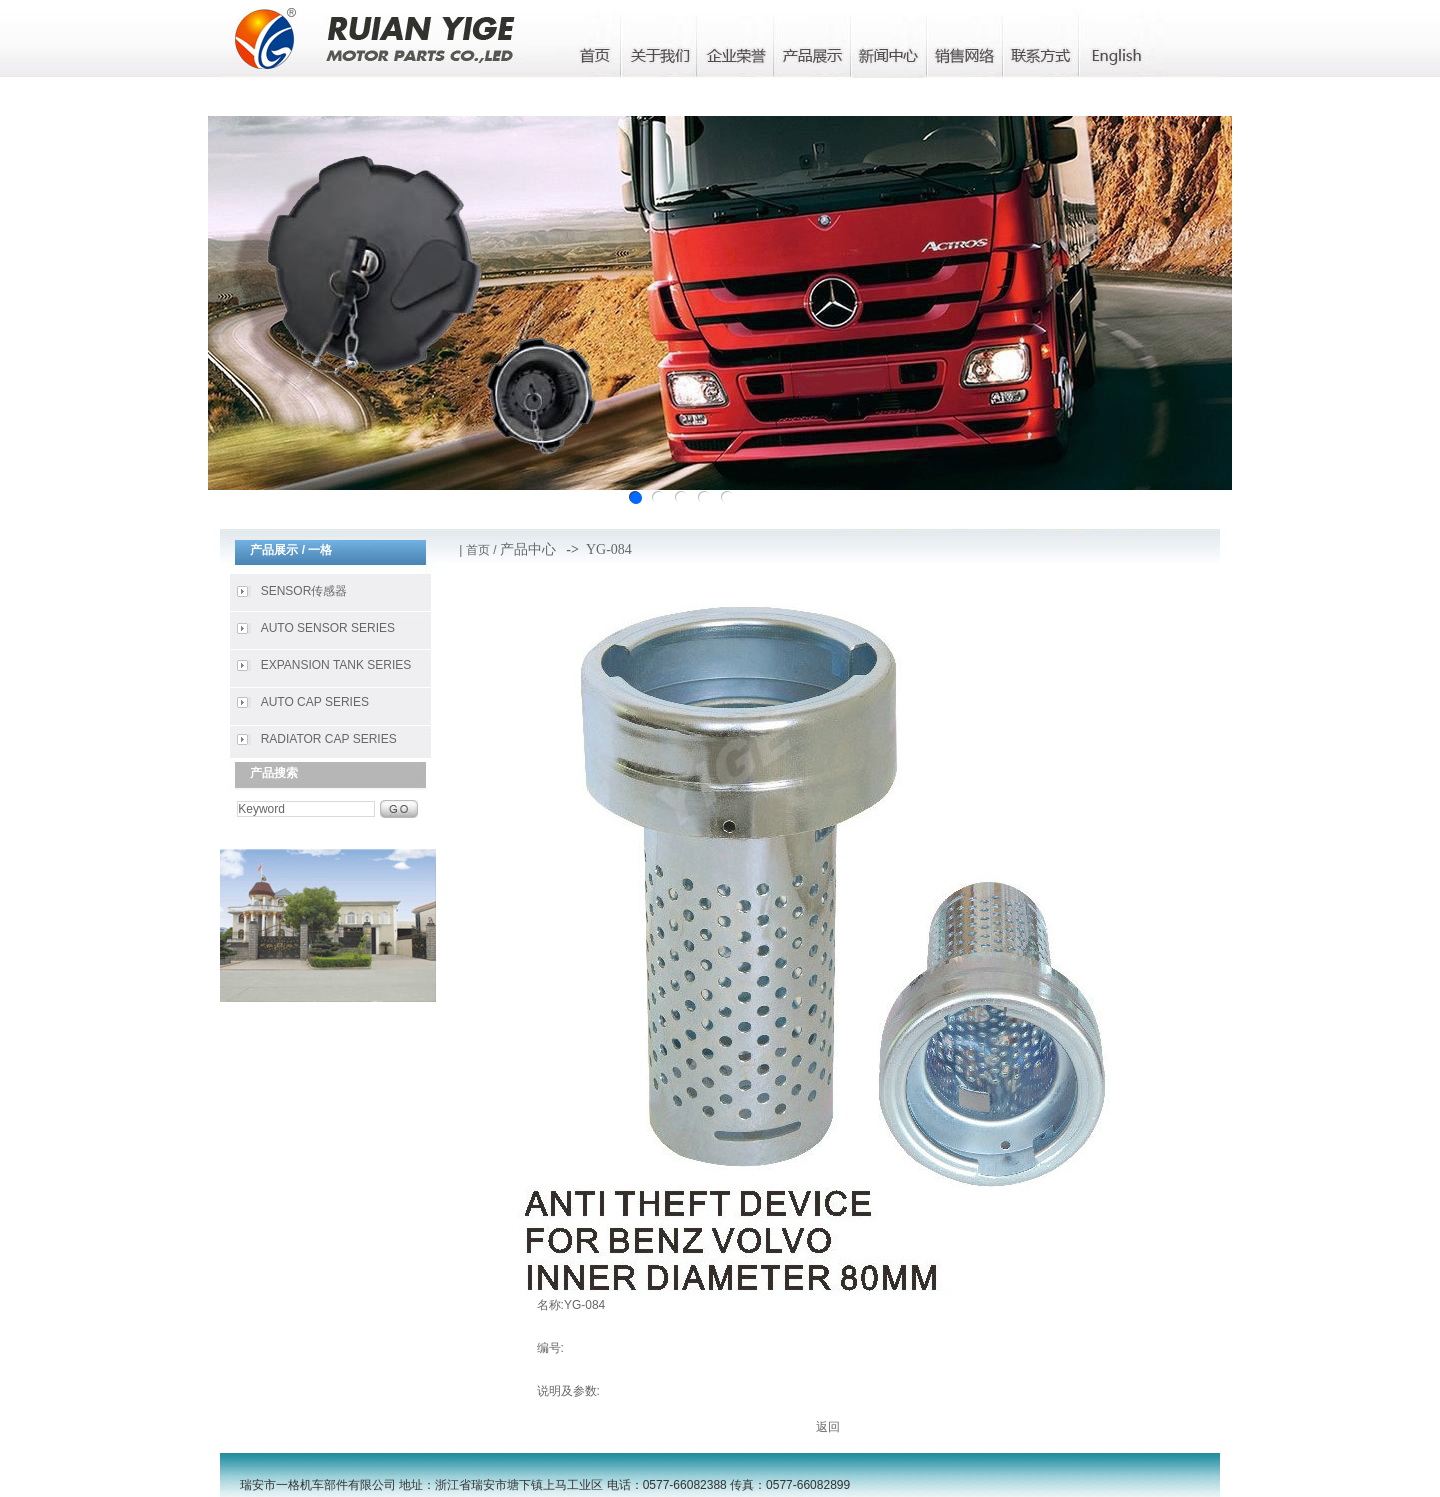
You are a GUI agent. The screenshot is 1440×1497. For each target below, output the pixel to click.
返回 (828, 1427)
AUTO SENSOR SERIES (328, 628)
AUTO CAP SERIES (315, 702)
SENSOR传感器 (304, 591)
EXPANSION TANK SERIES (336, 665)
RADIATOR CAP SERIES (329, 739)
